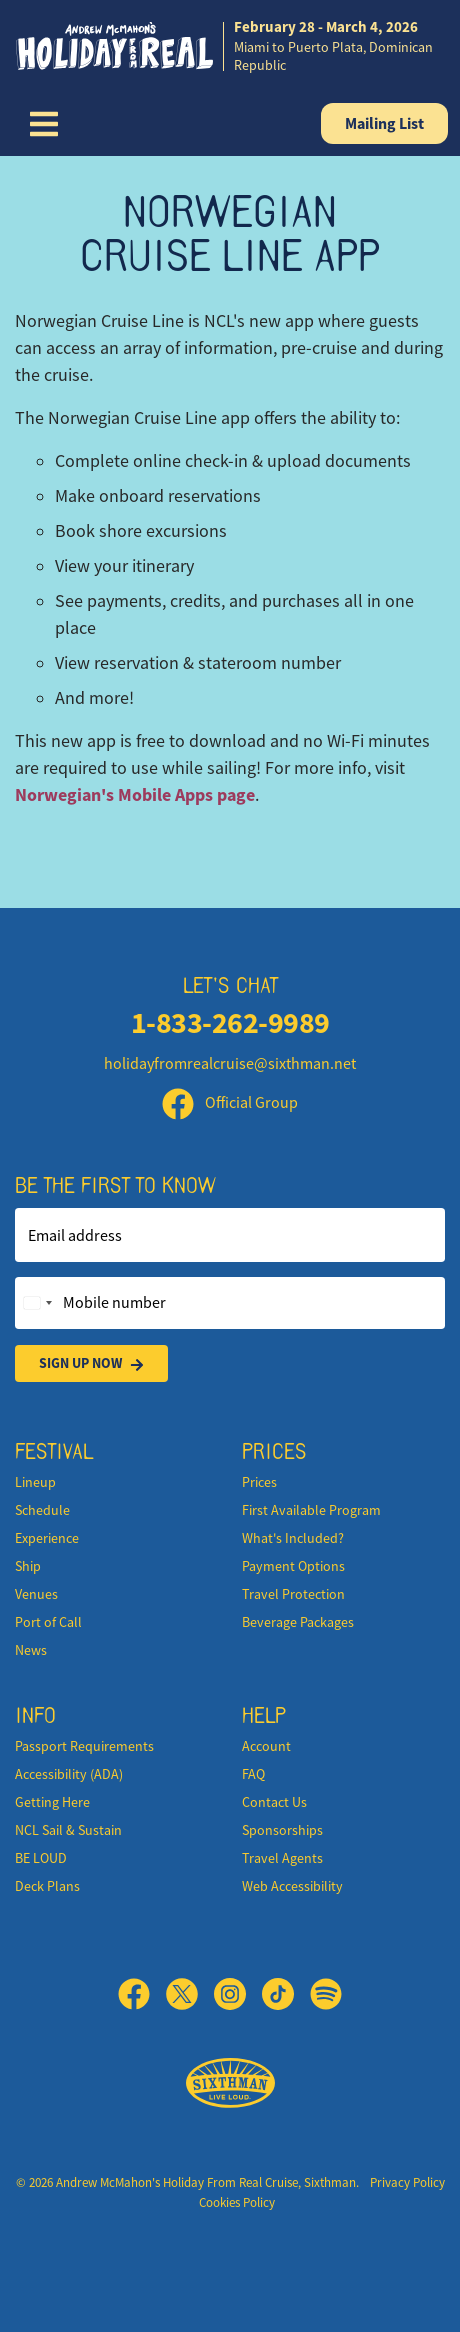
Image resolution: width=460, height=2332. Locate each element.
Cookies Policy (237, 2202)
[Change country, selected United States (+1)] (37, 1303)
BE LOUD (41, 1858)
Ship (28, 1566)
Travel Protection (293, 1594)
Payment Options (293, 1566)
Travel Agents (282, 1858)
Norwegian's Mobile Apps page (135, 795)
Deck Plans (47, 1886)
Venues (36, 1594)
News (31, 1650)
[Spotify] (326, 1994)
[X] (190, 1994)
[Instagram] (238, 1994)
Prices (259, 1482)
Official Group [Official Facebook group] (230, 1103)
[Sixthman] (230, 2083)
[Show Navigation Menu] (44, 124)
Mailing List (384, 123)
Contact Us (274, 1802)
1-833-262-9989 (230, 1022)
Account (266, 1746)
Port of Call (48, 1622)
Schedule (42, 1510)
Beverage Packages (298, 1622)
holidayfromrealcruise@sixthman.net (230, 1064)
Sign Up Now (91, 1363)
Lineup (35, 1482)
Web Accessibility (292, 1886)
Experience (47, 1538)
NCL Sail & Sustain (68, 1830)
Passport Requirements (84, 1746)
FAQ (253, 1774)
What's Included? (293, 1538)
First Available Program (311, 1510)
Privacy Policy (407, 2182)
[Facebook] (142, 1994)
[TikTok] (286, 1994)
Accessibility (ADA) (69, 1774)
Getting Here (52, 1802)
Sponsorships (282, 1830)
